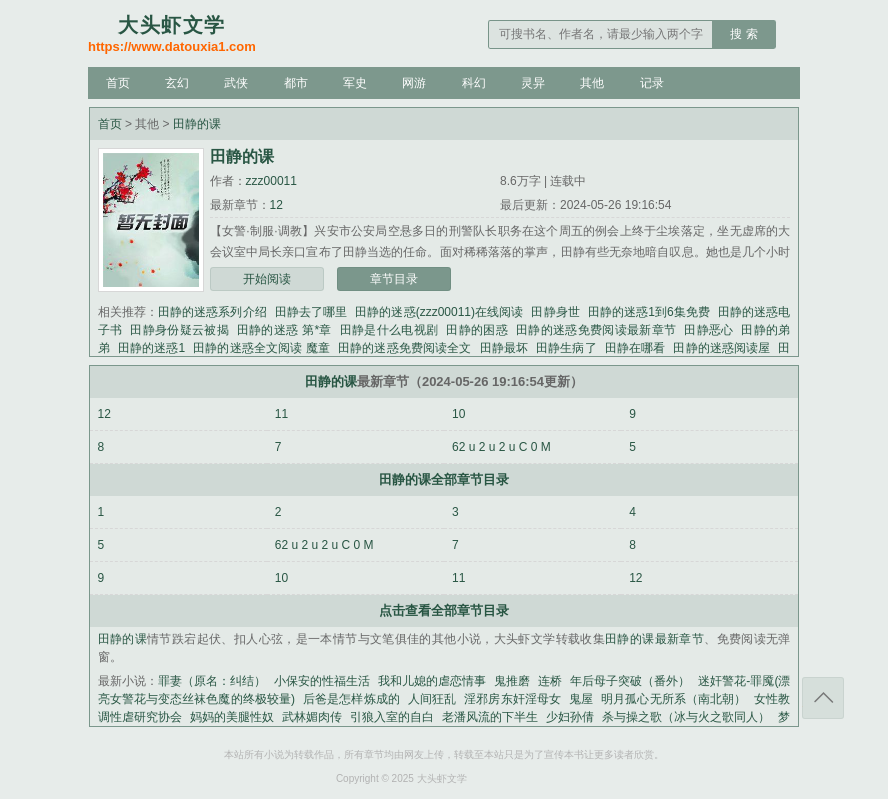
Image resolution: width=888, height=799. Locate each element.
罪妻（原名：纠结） (212, 681)
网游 (414, 83)
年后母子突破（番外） (630, 681)
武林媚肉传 (312, 717)
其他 (592, 83)
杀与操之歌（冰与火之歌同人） (686, 717)
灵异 (533, 83)
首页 (118, 83)
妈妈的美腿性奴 (232, 717)
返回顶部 (823, 698)
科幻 (474, 83)
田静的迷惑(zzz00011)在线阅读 (439, 312)
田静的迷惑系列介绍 (212, 312)
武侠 (236, 83)
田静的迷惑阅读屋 (721, 348)
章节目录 (394, 279)
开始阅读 (267, 279)
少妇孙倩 (570, 717)
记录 (652, 83)
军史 (355, 83)
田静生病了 (566, 348)
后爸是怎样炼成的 (351, 699)
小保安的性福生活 (322, 681)
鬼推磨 (512, 681)
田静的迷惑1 (151, 348)
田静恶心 (708, 330)
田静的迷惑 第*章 (284, 330)
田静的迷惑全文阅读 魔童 (261, 348)
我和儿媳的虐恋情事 (432, 681)
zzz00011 (271, 181)
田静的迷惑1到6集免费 (649, 312)
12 (276, 205)
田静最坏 (504, 348)
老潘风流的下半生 (490, 717)
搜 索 (743, 34)
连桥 (550, 681)
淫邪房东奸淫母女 (512, 699)
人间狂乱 (432, 699)
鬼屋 (581, 699)
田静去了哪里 (311, 312)
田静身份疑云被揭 (179, 330)
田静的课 (197, 124)
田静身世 (555, 312)
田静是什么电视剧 (389, 330)
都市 (296, 83)
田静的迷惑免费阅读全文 (404, 348)
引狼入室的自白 (392, 717)
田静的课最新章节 (654, 639)
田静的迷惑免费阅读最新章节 (596, 330)
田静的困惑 (477, 330)
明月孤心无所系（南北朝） (673, 699)
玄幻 (177, 83)
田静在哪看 (635, 348)
